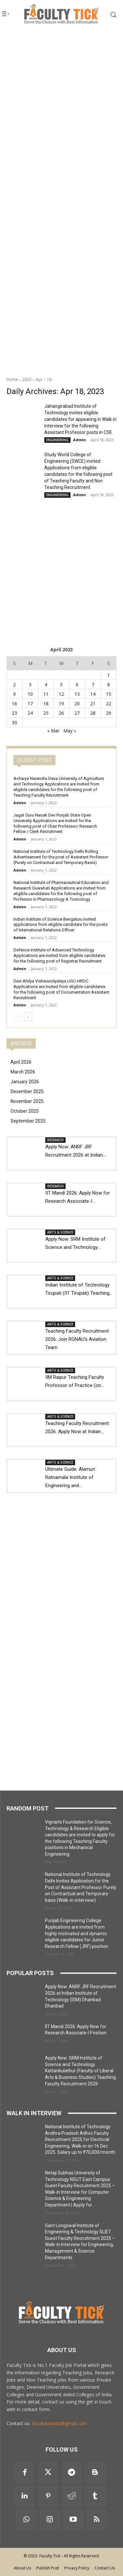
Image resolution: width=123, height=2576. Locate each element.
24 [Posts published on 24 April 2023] (30, 713)
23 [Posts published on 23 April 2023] (14, 713)
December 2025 (27, 1091)
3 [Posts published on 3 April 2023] (30, 684)
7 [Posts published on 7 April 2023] (93, 684)
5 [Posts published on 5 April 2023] (61, 684)
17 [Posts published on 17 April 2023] (30, 703)
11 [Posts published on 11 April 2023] (46, 694)
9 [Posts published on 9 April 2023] (14, 694)
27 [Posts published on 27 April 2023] (77, 713)
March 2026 (22, 1071)
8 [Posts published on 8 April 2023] (108, 684)
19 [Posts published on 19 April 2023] (61, 703)
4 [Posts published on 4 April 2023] (46, 684)
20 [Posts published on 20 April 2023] (77, 703)
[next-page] (28, 1017)
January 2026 (24, 1081)
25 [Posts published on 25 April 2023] (46, 713)
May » (69, 731)
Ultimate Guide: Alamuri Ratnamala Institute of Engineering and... (70, 1477)
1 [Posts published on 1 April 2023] (108, 675)
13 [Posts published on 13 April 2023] (77, 694)
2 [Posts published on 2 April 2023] (14, 684)
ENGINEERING (57, 440)
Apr (39, 379)
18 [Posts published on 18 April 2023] (46, 703)
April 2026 (20, 1062)
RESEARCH (55, 1140)
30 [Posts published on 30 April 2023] (14, 722)
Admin (79, 439)
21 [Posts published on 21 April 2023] (92, 703)
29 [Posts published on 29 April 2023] (108, 713)
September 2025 (28, 1121)
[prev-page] (17, 1017)
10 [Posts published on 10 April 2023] (30, 694)
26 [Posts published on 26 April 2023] (61, 713)
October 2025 (24, 1111)
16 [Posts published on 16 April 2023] (14, 703)
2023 (26, 379)
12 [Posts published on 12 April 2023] (61, 694)
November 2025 (27, 1101)
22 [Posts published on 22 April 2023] (108, 703)
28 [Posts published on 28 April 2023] (92, 713)
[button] (109, 14)
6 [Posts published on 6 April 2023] (77, 684)
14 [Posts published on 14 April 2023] (92, 694)
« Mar (53, 731)
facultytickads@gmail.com (59, 2423)
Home (12, 379)
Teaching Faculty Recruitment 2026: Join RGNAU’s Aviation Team (77, 1339)
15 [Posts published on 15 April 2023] (108, 694)
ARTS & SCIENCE (60, 1232)
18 (49, 379)
